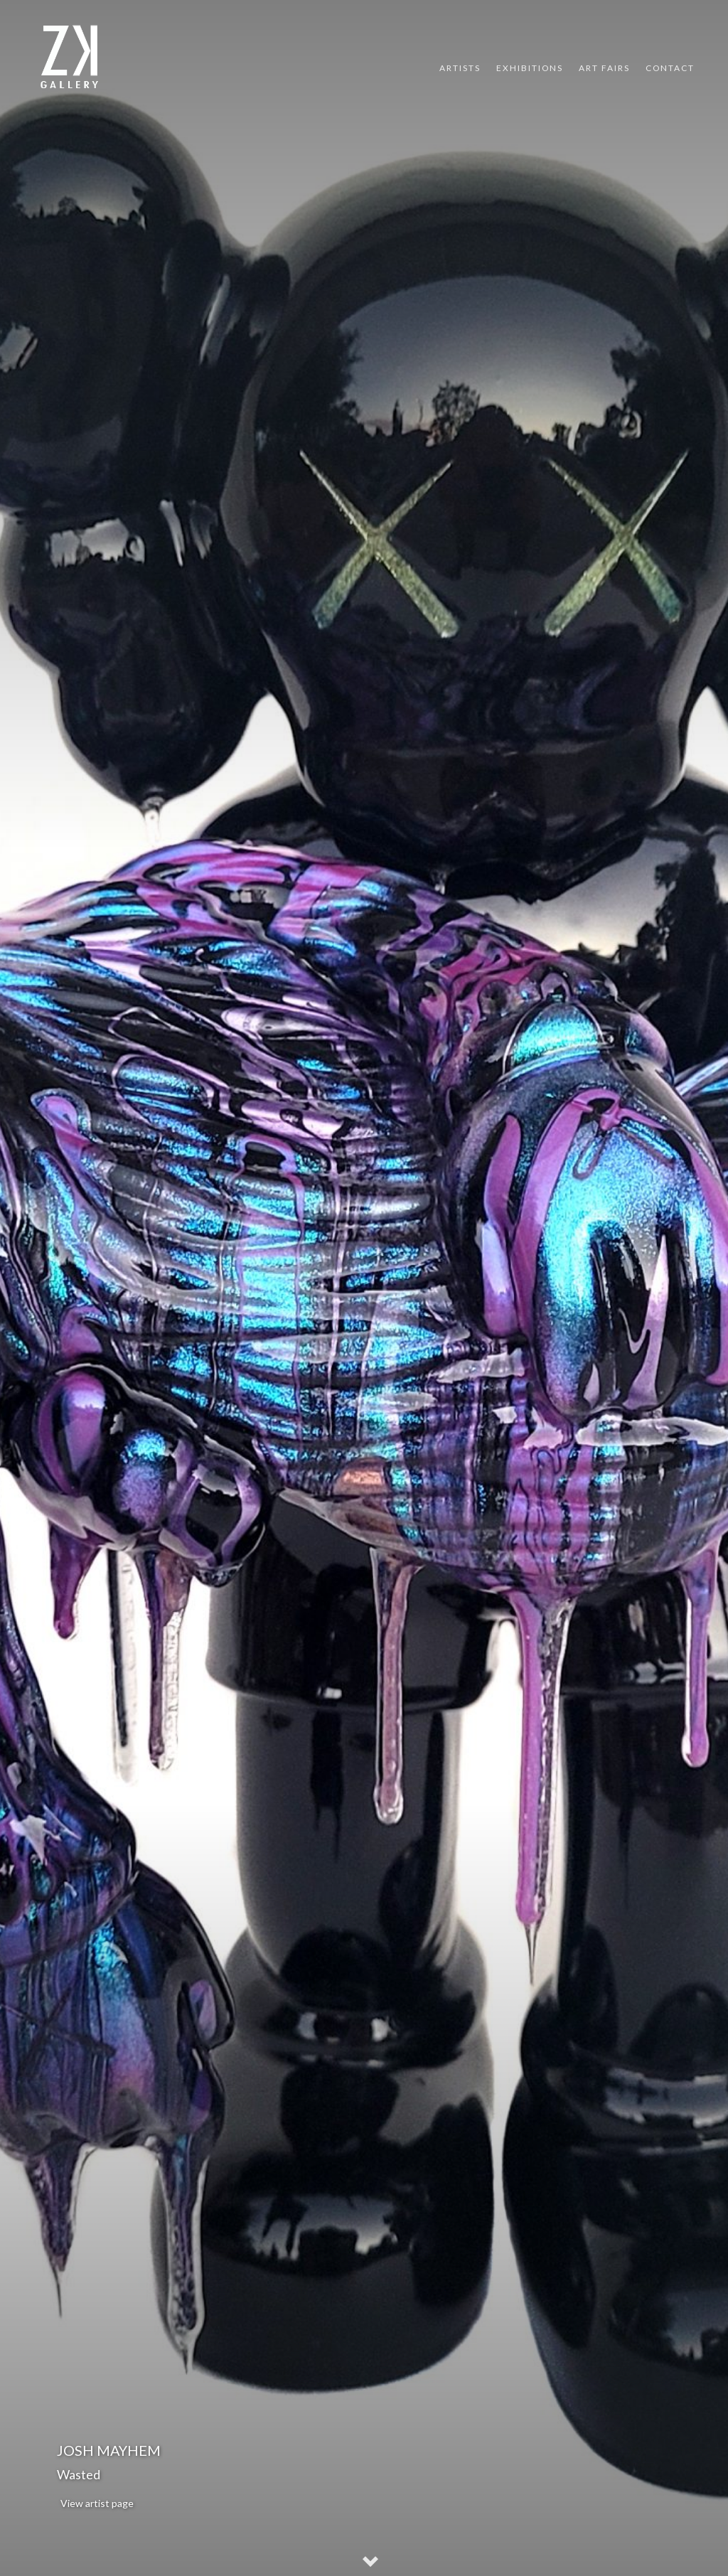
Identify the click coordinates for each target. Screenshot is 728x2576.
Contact (670, 68)
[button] (371, 2563)
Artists (460, 68)
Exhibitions (529, 68)
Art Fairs (604, 68)
